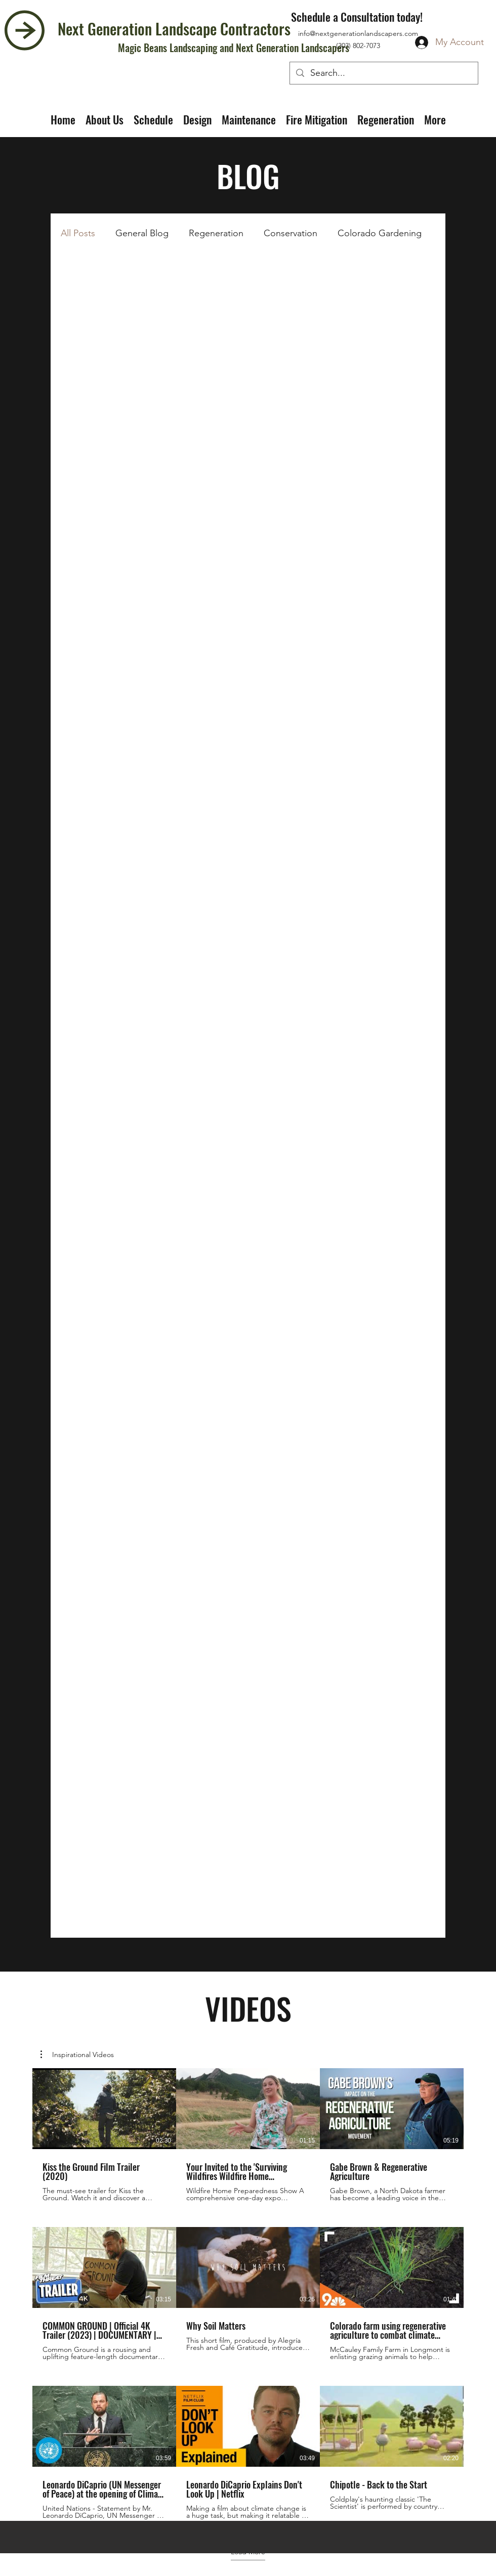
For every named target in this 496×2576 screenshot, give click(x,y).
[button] (77, 2054)
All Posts (78, 233)
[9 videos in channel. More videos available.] (248, 2293)
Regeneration (216, 233)
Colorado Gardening (380, 233)
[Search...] (383, 73)
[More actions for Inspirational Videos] (77, 2054)
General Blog (142, 233)
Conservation (290, 233)
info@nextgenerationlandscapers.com (358, 33)
